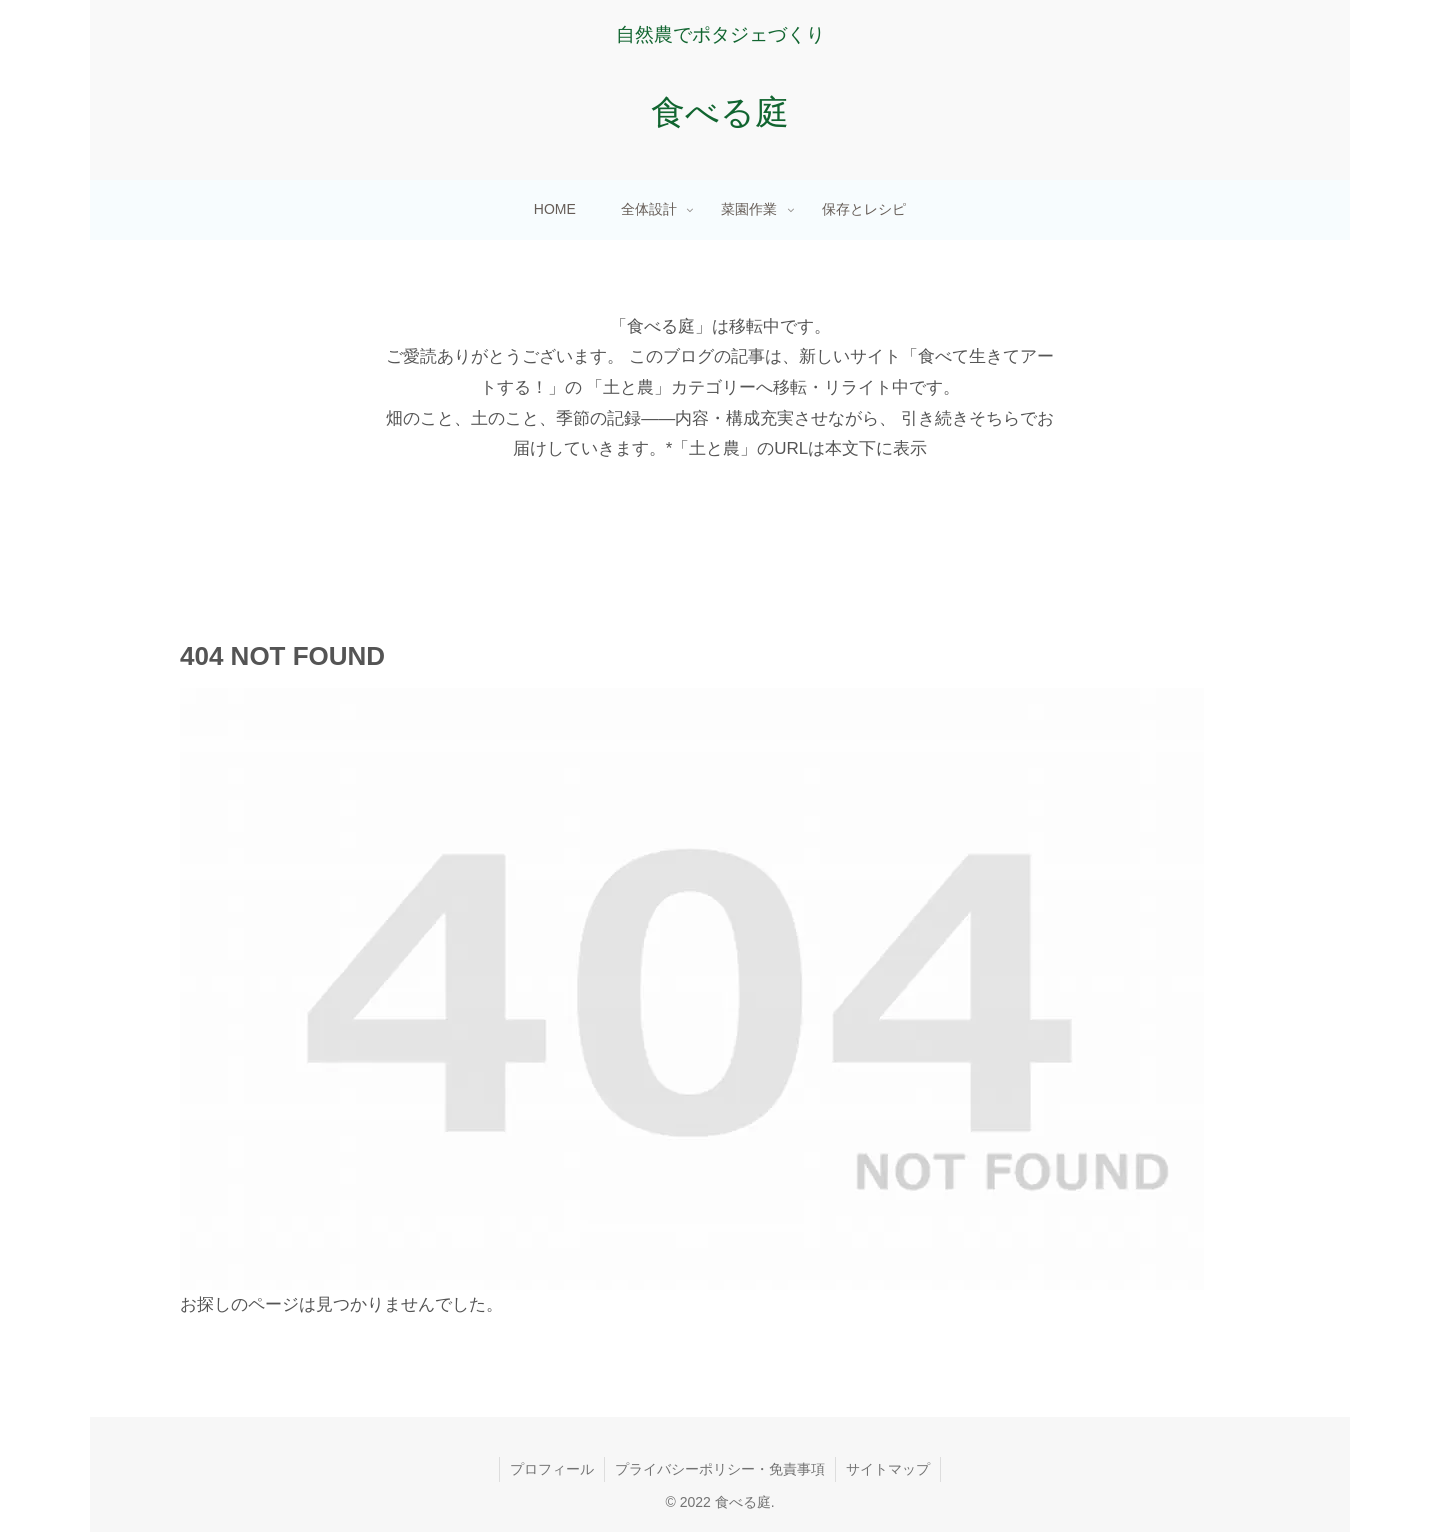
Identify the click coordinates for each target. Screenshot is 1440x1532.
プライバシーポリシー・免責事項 (720, 1469)
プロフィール (552, 1469)
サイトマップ (888, 1469)
